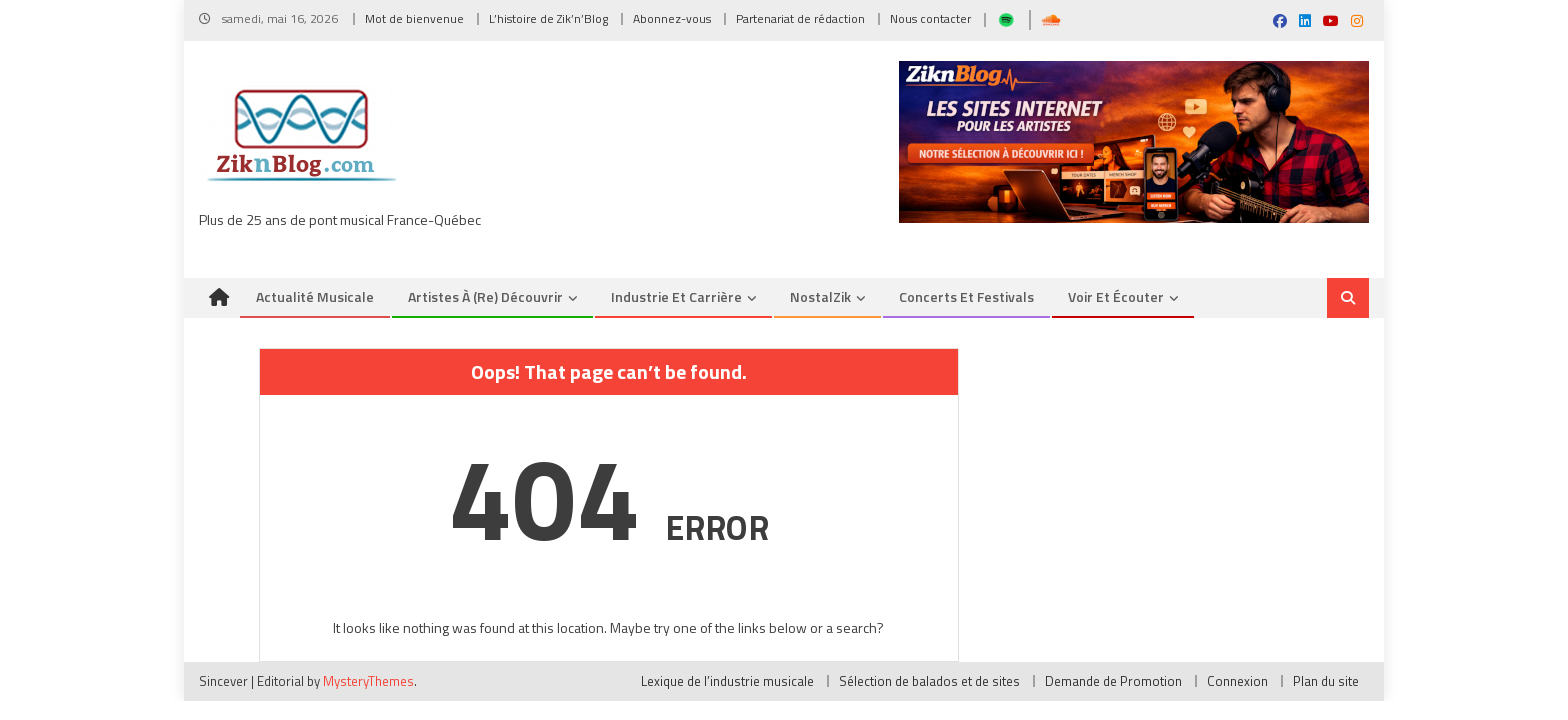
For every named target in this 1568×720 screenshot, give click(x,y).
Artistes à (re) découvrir (485, 296)
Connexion (1237, 681)
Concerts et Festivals (966, 296)
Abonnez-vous (672, 18)
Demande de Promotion (1113, 681)
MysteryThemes (368, 681)
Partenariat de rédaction (800, 18)
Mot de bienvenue (414, 18)
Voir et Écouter (1116, 296)
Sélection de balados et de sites (929, 681)
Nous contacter (930, 18)
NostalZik (820, 296)
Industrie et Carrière (676, 296)
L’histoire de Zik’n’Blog (548, 18)
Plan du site (1326, 681)
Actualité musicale (315, 296)
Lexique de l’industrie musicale (727, 681)
